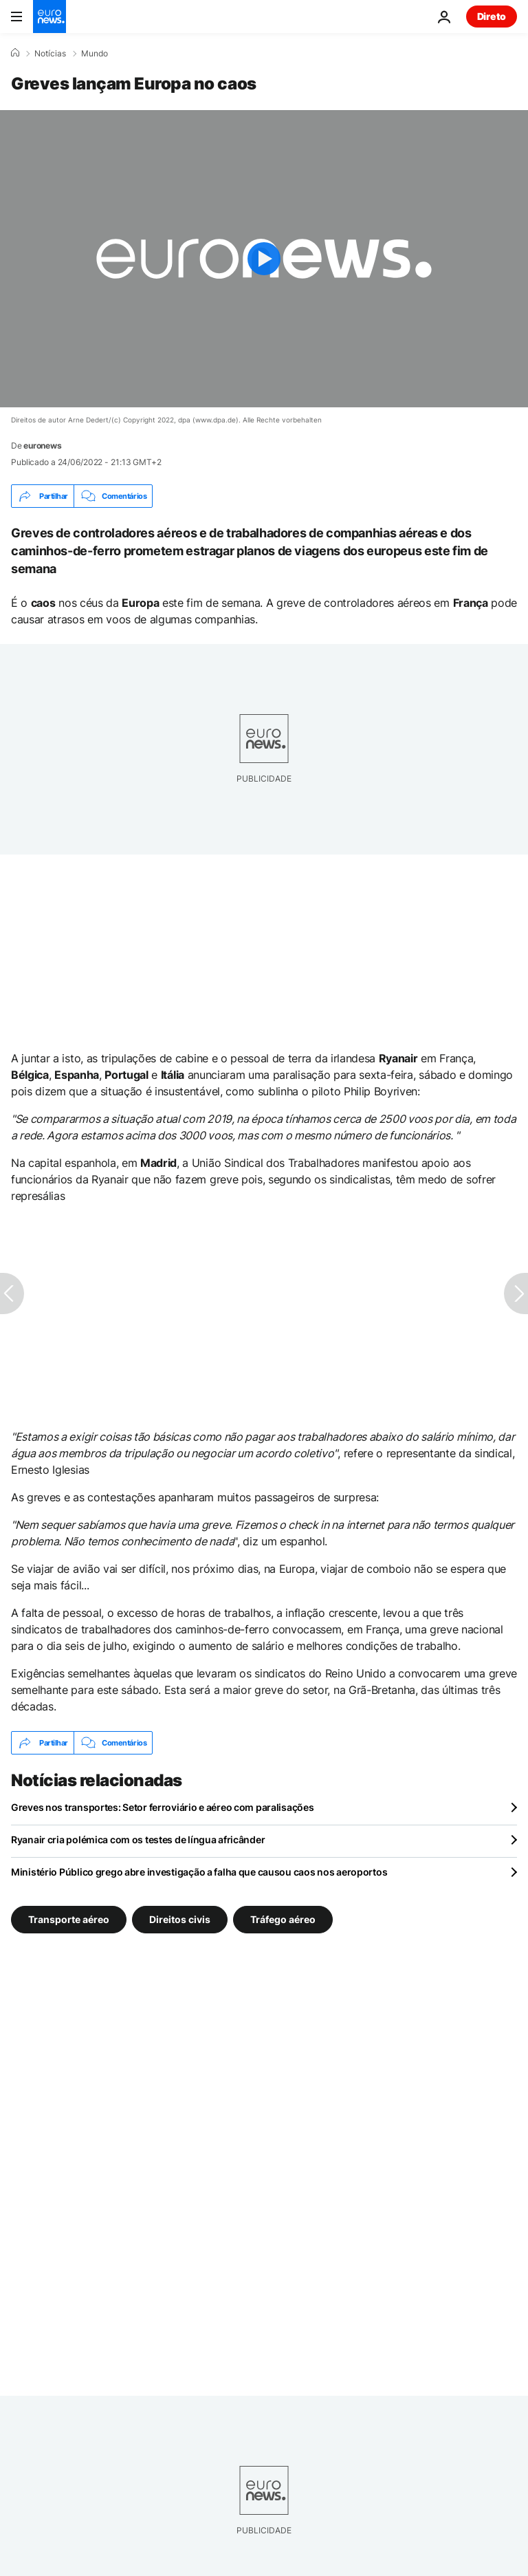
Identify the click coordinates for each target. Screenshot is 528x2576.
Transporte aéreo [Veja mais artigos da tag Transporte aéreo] (68, 1919)
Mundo (94, 54)
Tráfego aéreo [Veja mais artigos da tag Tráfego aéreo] (283, 1919)
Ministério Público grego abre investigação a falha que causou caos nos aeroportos (199, 1872)
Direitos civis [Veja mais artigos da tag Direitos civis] (179, 1919)
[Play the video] (264, 258)
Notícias (50, 54)
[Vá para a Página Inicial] (49, 16)
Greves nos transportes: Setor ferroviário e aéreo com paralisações (162, 1807)
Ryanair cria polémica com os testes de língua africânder (138, 1839)
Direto (491, 16)
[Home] (15, 53)
